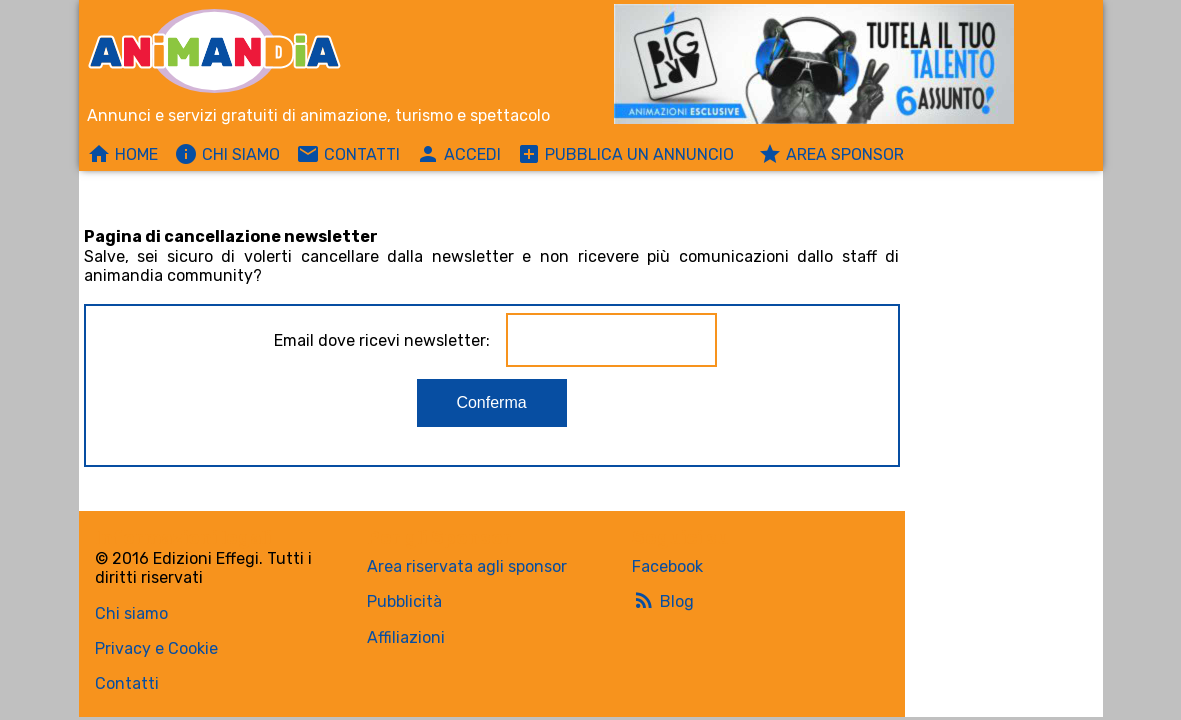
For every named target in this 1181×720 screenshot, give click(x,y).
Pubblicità (404, 601)
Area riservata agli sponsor (467, 566)
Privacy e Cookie (156, 648)
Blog (663, 600)
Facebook (667, 566)
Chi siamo (131, 613)
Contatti (127, 683)
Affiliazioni (406, 637)
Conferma (491, 402)
